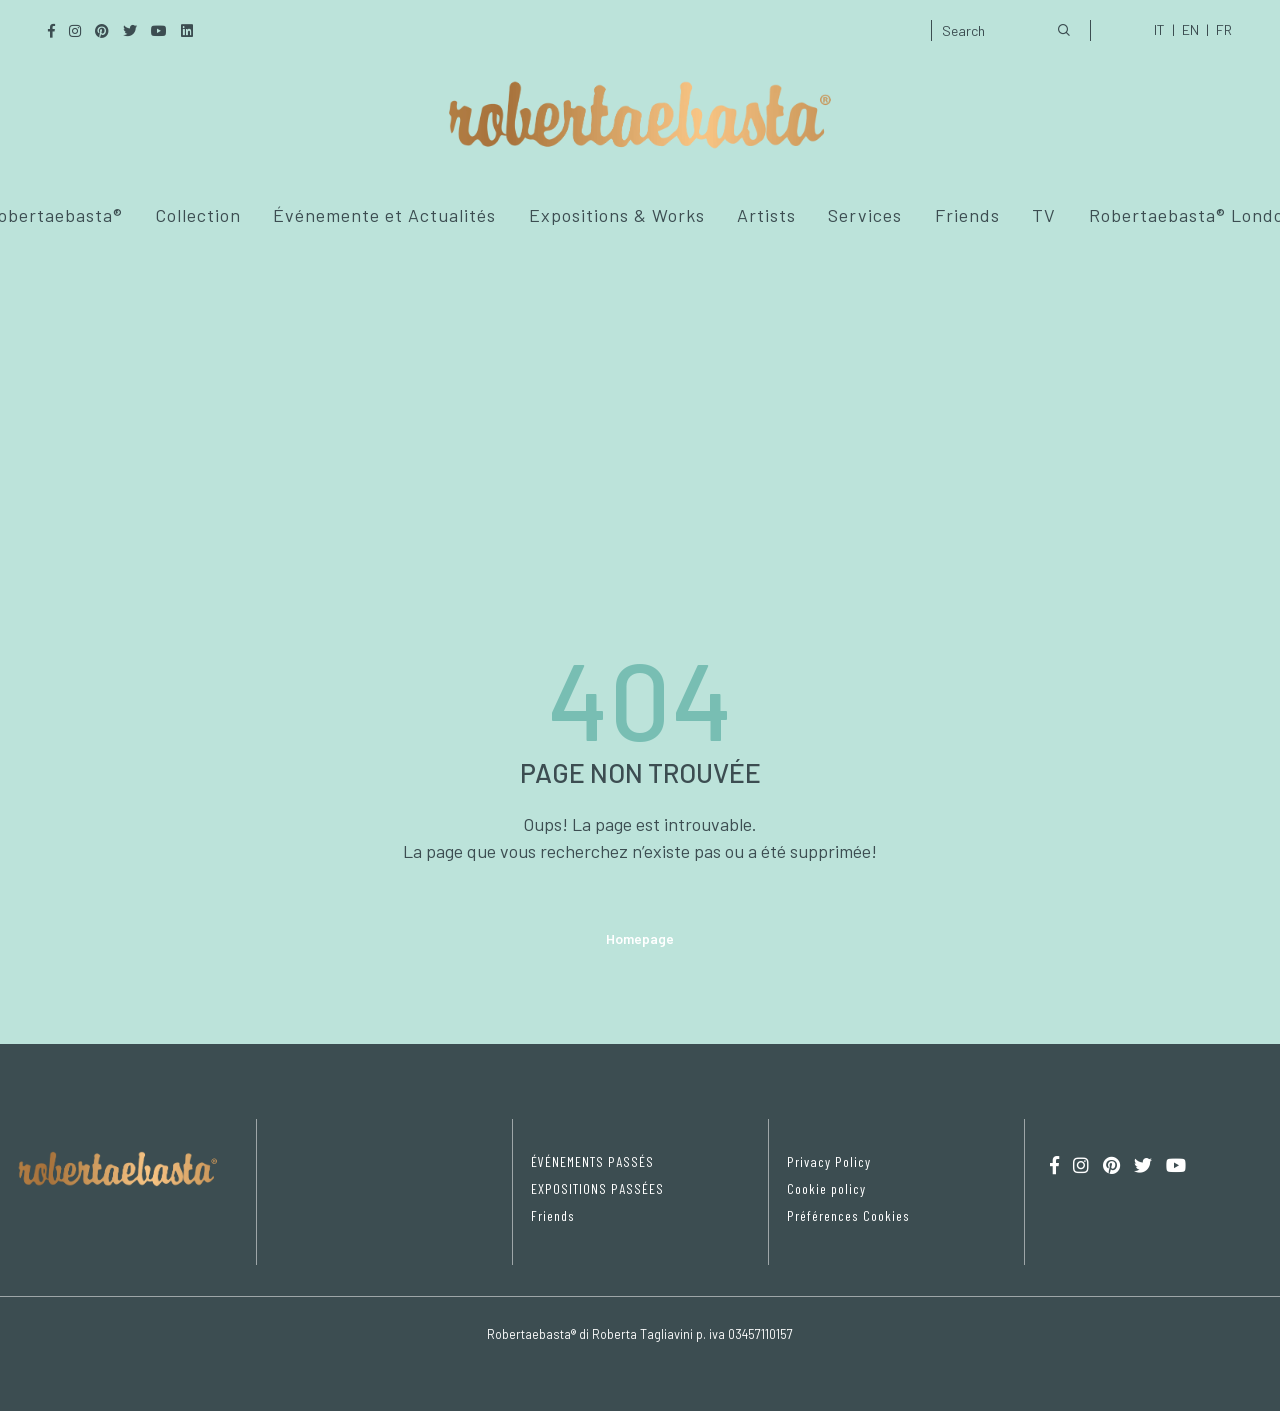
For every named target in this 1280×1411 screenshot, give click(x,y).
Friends (967, 215)
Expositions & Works (617, 215)
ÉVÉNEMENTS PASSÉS (592, 1161)
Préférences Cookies (848, 1215)
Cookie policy (826, 1188)
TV (1044, 215)
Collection (198, 215)
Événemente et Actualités (384, 215)
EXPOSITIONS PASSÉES (597, 1188)
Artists (766, 215)
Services (865, 215)
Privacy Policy (829, 1161)
